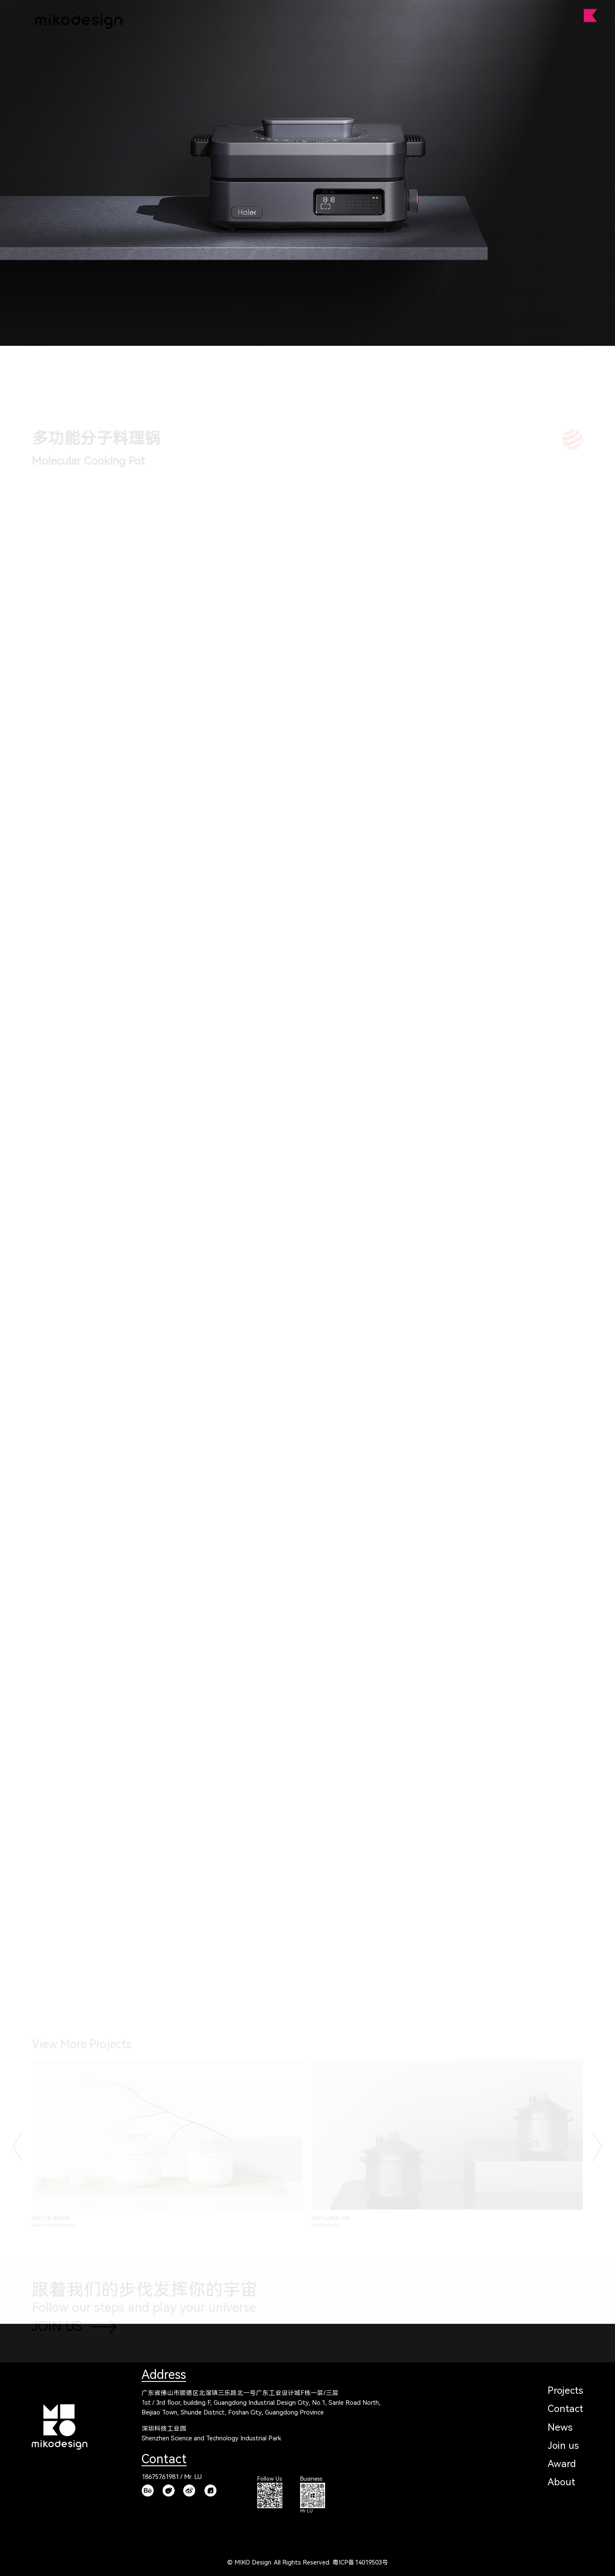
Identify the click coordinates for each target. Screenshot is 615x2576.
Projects (565, 2390)
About (561, 2482)
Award (562, 2464)
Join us (563, 2445)
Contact (565, 2409)
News (560, 2427)
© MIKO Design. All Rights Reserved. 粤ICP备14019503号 (307, 2562)
